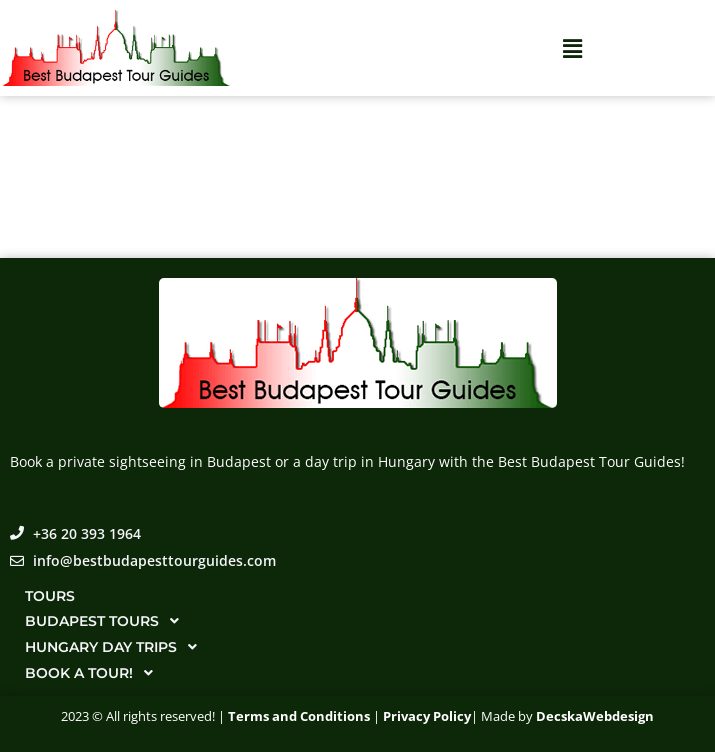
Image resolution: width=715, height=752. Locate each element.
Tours (50, 596)
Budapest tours (107, 621)
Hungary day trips (116, 647)
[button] (572, 48)
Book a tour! (94, 673)
